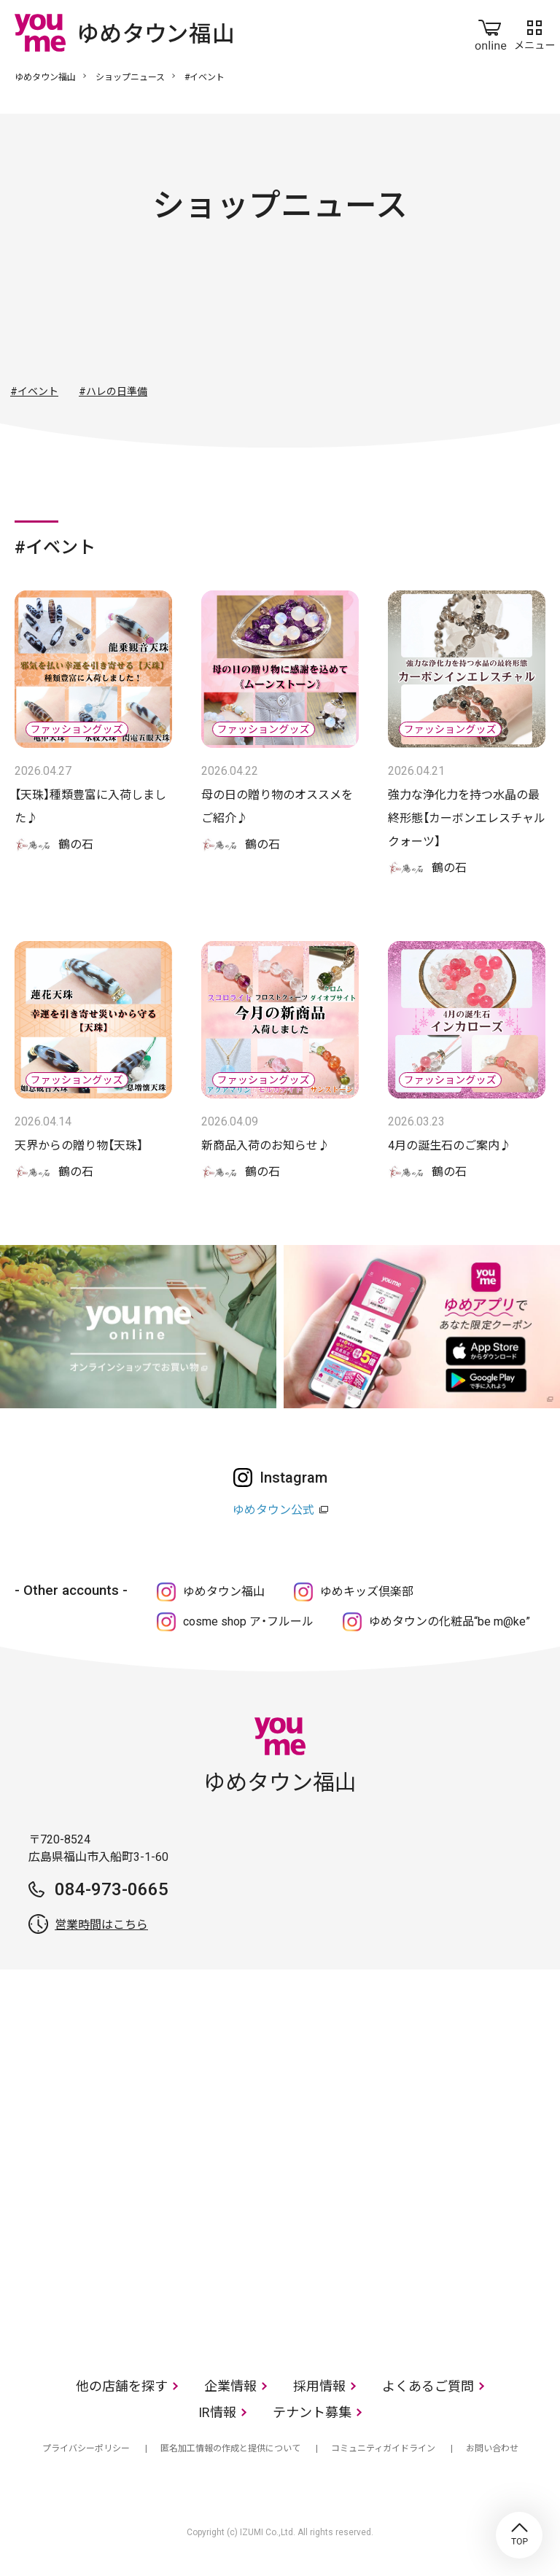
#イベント (34, 391)
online (491, 32)
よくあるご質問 (428, 2386)
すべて (83, 316)
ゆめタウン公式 (273, 1510)
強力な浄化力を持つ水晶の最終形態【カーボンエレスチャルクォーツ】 (466, 818)
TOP (519, 2535)
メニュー (534, 32)
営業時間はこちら (101, 1925)
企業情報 (230, 2386)
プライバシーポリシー (86, 2448)
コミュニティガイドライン (383, 2448)
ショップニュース (130, 77)
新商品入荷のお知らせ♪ (265, 1145)
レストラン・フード (398, 316)
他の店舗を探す (122, 2386)
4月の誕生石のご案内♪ (449, 1145)
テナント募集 (312, 2412)
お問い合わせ (492, 2448)
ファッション (161, 316)
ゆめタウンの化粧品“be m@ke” (449, 1621)
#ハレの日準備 (113, 391)
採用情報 (319, 2386)
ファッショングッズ (240, 316)
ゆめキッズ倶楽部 (366, 1592)
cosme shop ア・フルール (248, 1621)
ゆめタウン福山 (45, 77)
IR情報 (217, 2412)
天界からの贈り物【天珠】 (79, 1145)
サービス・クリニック (476, 316)
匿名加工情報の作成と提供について (230, 2448)
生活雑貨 (319, 316)
